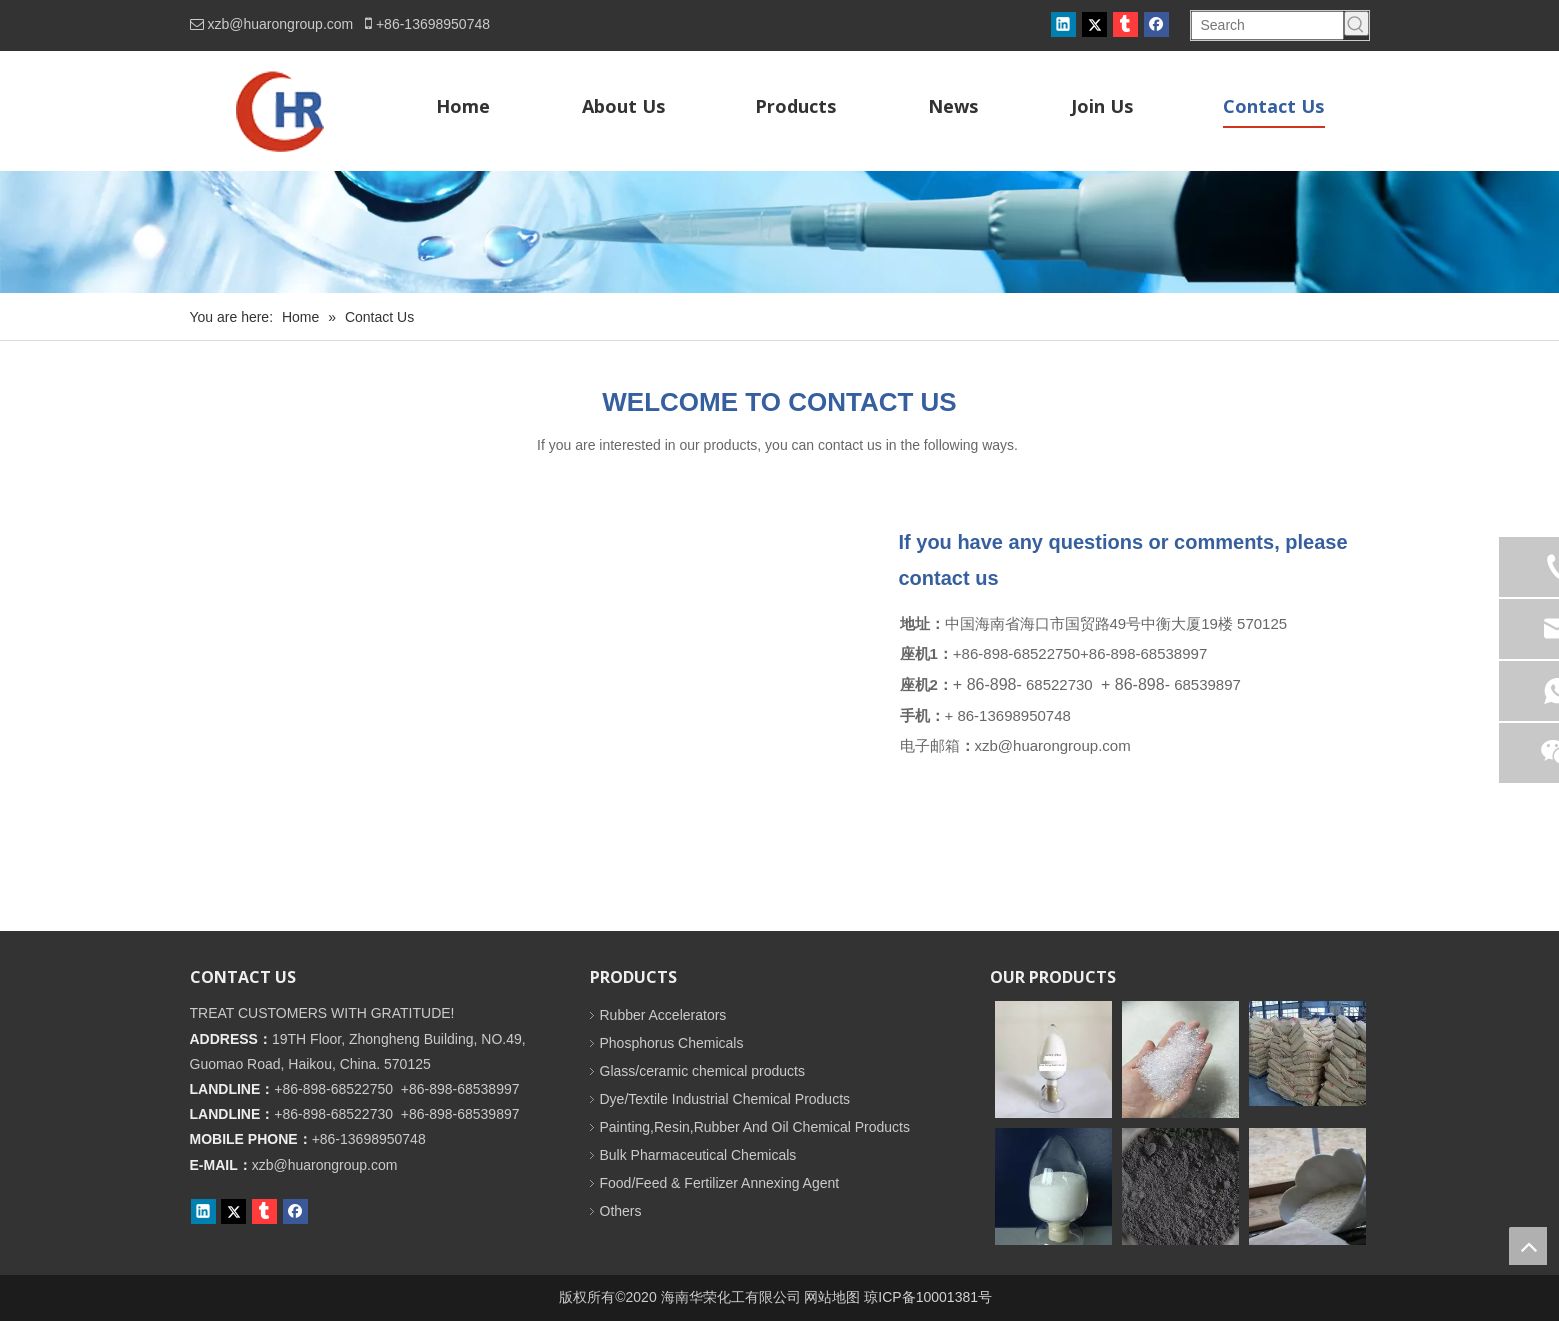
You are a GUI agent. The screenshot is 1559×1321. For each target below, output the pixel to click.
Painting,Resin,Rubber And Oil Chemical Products (755, 1127)
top (1528, 1246)
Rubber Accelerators (663, 1015)
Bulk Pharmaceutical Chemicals (698, 1155)
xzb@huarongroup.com (281, 24)
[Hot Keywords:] (1356, 23)
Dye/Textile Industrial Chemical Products (725, 1099)
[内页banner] (779, 232)
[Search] (1267, 25)
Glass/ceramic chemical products (702, 1071)
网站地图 (832, 1297)
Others (621, 1211)
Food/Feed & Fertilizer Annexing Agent (720, 1183)
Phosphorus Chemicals (672, 1043)
